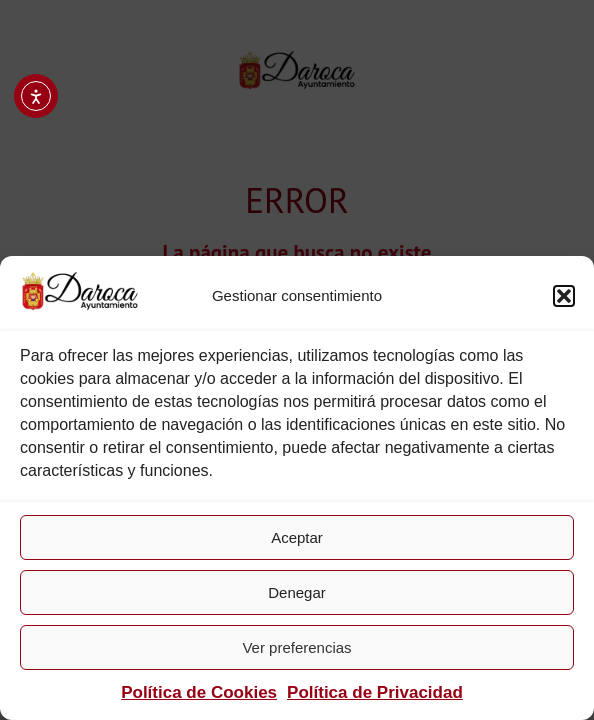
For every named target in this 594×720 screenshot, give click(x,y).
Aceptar (297, 537)
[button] (564, 296)
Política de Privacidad (375, 692)
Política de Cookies (199, 692)
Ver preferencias (296, 647)
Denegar (297, 592)
